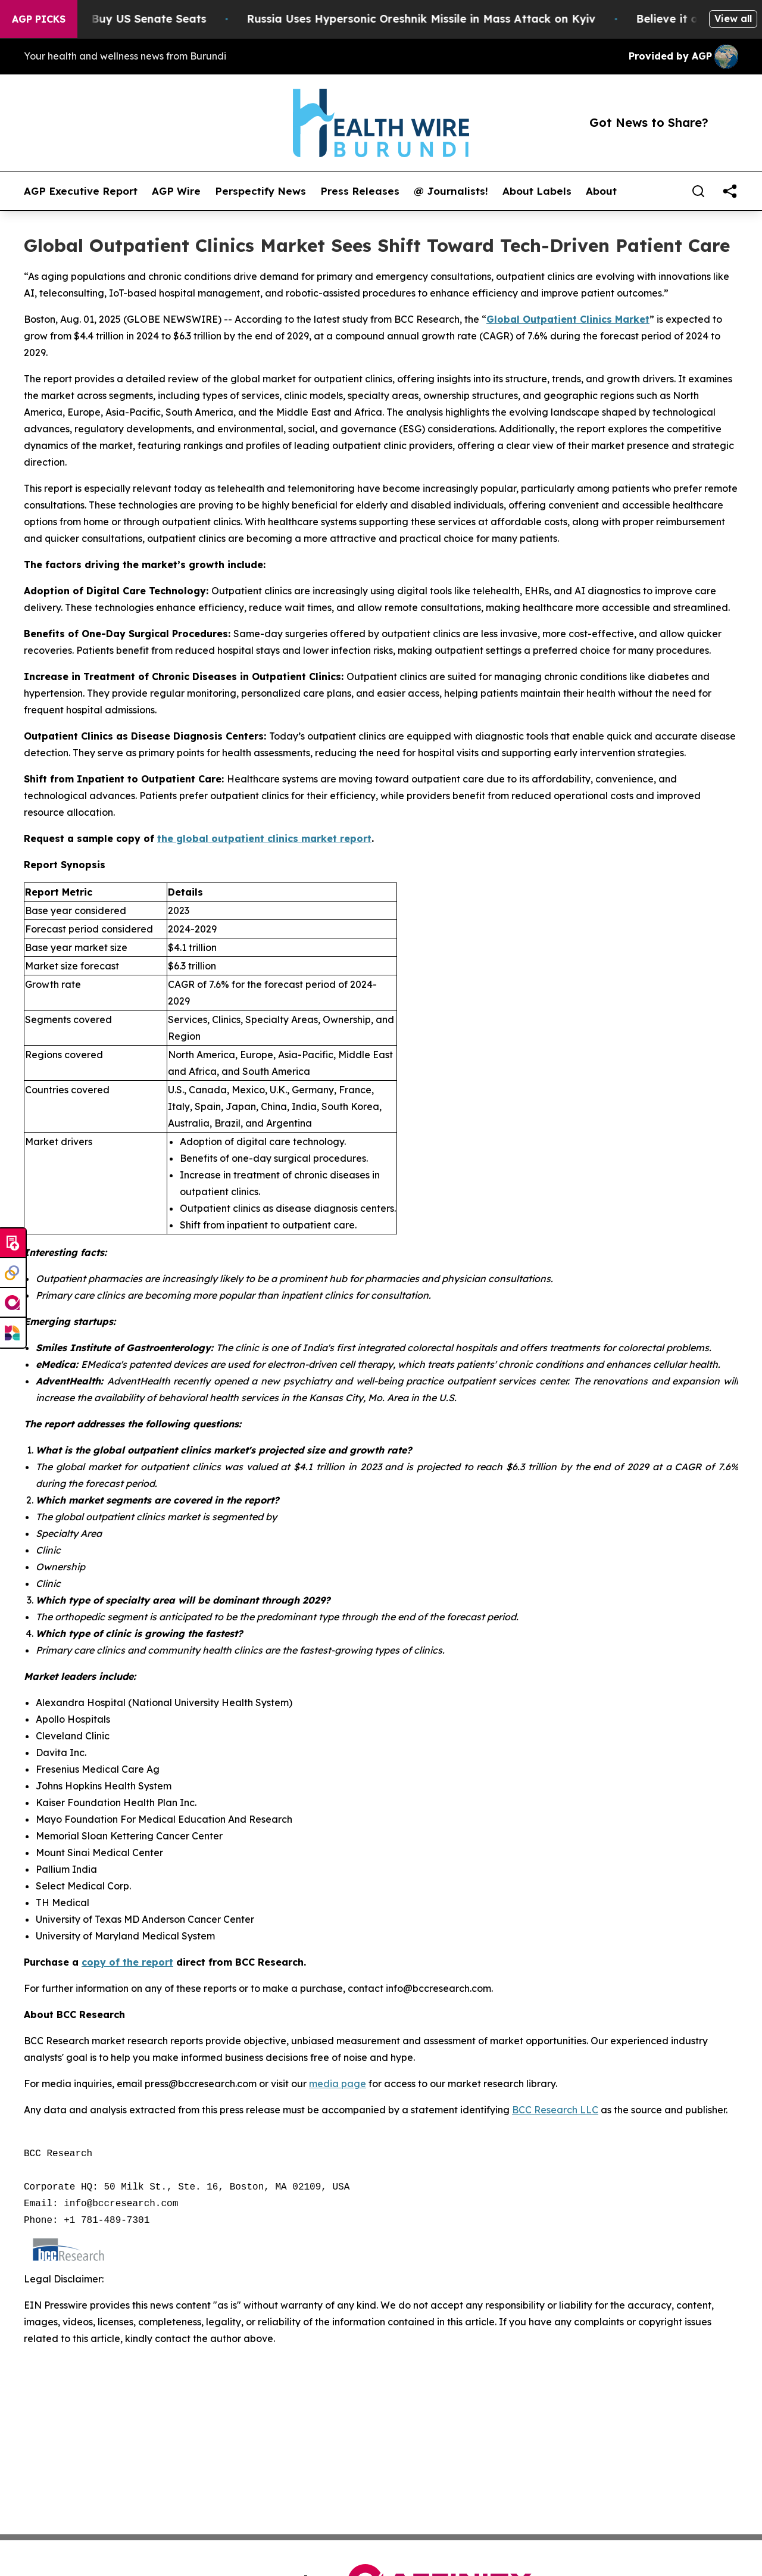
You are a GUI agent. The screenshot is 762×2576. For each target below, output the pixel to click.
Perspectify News (260, 191)
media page (337, 2084)
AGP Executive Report (81, 191)
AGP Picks (38, 19)
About (601, 191)
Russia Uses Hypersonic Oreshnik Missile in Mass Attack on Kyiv (450, 19)
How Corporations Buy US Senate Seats (126, 19)
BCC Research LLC (555, 2110)
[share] (730, 191)
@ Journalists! (451, 191)
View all (733, 18)
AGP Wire (176, 191)
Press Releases (359, 191)
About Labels (537, 191)
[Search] (698, 191)
